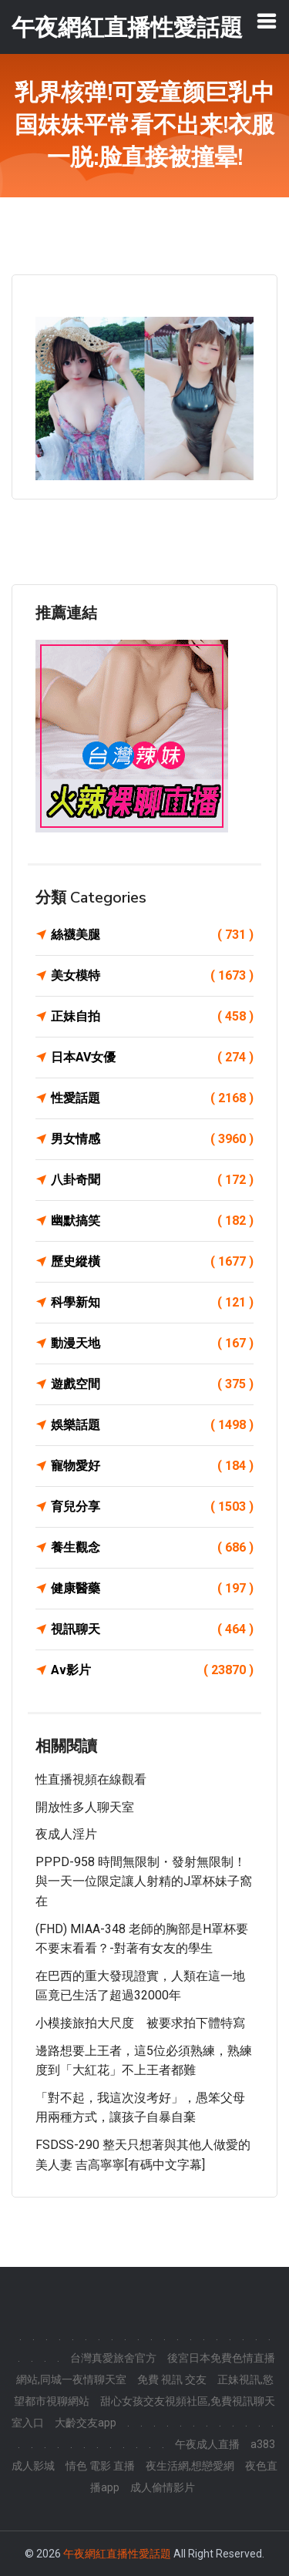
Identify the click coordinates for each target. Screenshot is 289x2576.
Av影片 (152, 1670)
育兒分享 (152, 1507)
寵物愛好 (152, 1466)
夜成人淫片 (66, 1834)
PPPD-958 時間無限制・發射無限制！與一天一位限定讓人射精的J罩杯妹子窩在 (143, 1881)
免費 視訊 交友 (172, 2379)
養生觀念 (152, 1548)
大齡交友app (85, 2422)
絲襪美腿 (152, 935)
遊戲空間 (152, 1384)
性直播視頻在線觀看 (90, 1779)
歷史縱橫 (152, 1262)
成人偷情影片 (162, 2487)
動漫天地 (152, 1343)
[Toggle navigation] (266, 21)
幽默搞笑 (152, 1221)
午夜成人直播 (207, 2444)
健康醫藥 (152, 1588)
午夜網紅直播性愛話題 (117, 2553)
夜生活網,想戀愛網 (190, 2466)
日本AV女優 (152, 1057)
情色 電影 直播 (100, 2466)
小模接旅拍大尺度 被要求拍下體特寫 (140, 2023)
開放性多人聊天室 (84, 1807)
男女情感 (152, 1139)
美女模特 (152, 976)
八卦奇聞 (152, 1180)
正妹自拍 (152, 1016)
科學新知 (152, 1302)
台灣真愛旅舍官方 (113, 2358)
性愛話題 (152, 1098)
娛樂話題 (152, 1425)
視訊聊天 (152, 1629)
